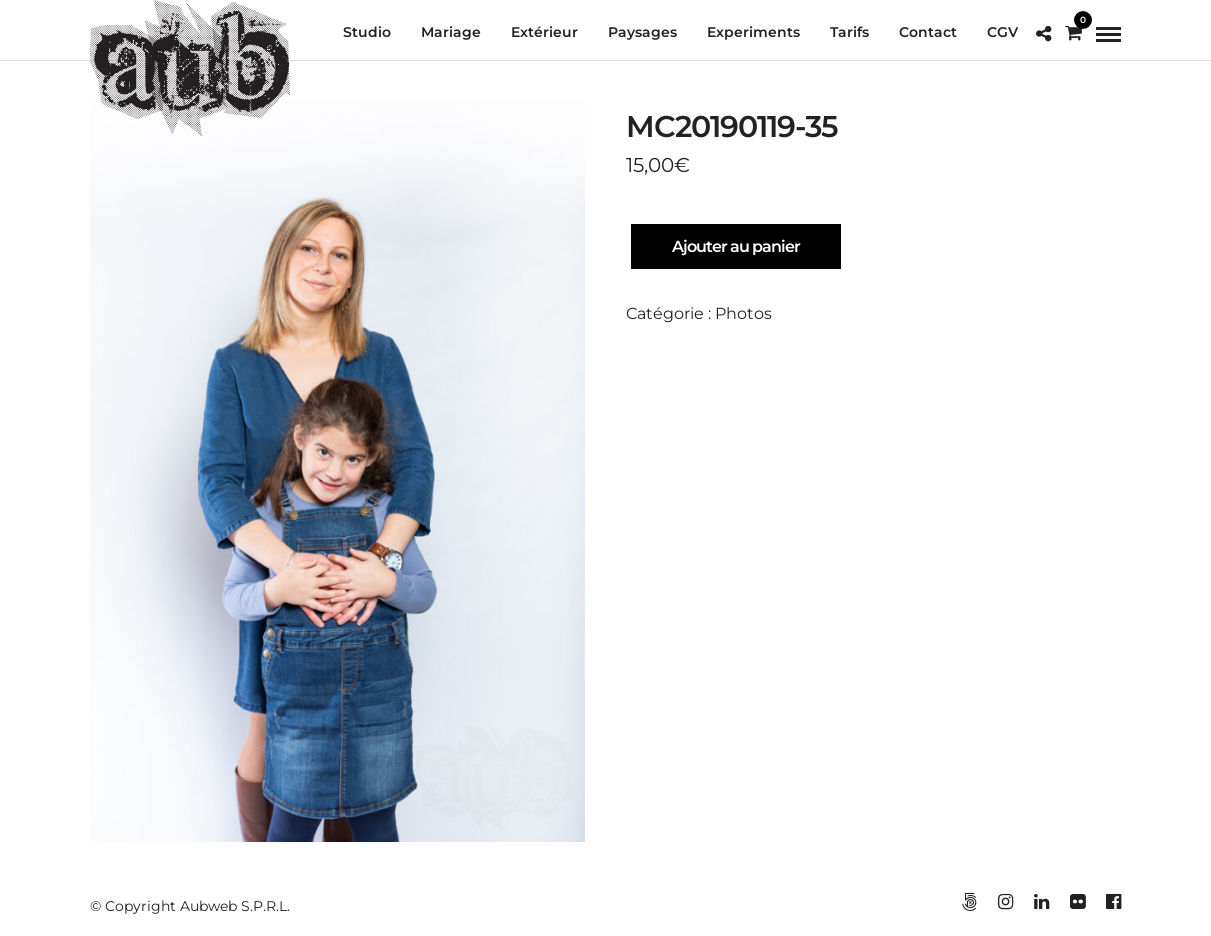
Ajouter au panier (736, 246)
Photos (743, 313)
